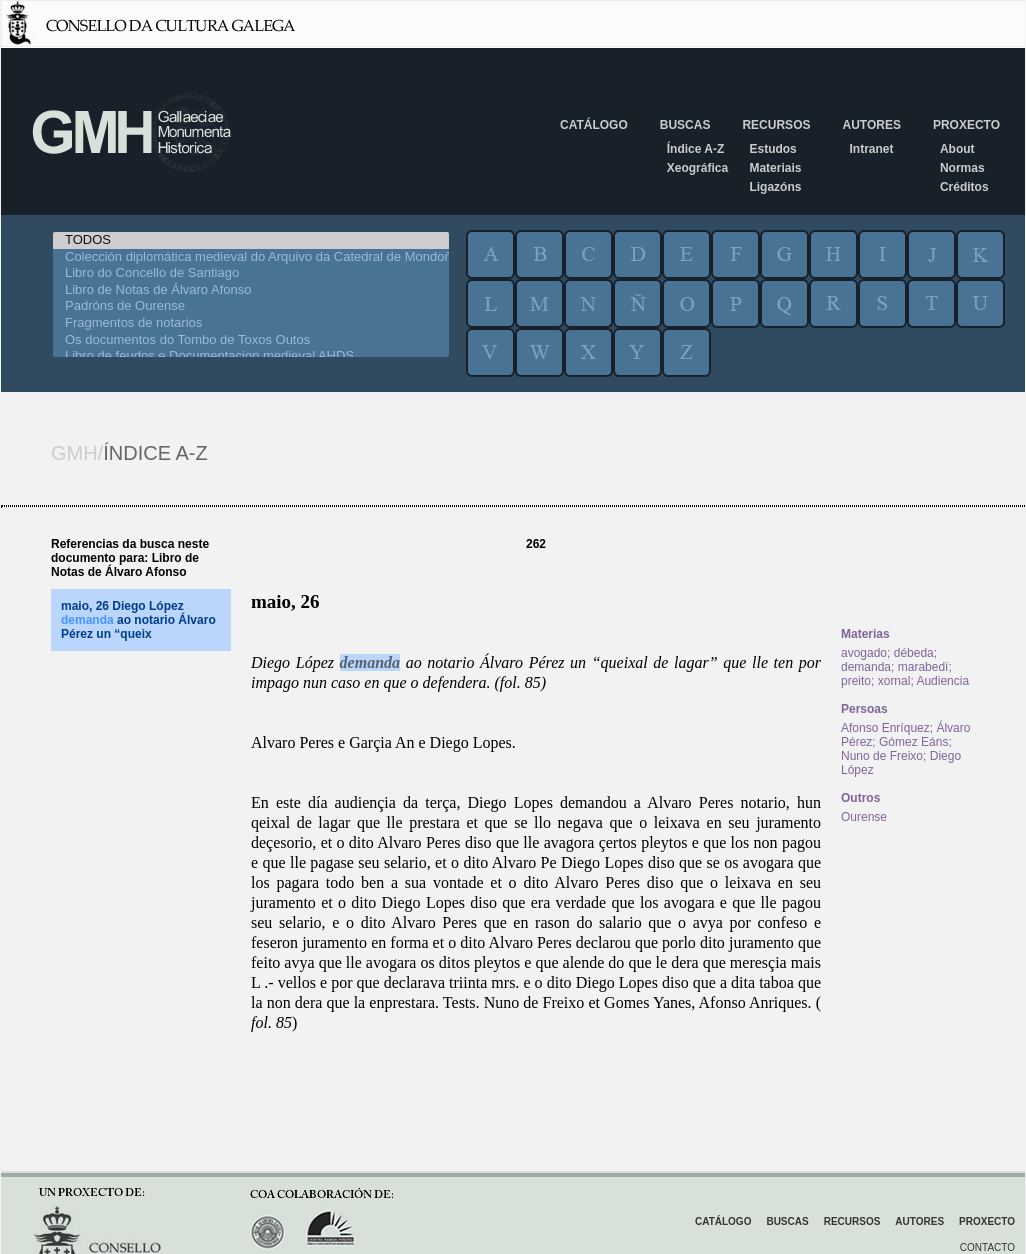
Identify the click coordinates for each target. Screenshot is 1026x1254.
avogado (864, 653)
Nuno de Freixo (882, 756)
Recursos (776, 125)
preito (856, 681)
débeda (914, 653)
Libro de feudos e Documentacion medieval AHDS (251, 356)
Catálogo (594, 125)
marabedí (923, 667)
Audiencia (942, 681)
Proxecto (966, 125)
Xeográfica (697, 168)
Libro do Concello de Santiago (251, 273)
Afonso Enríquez (885, 728)
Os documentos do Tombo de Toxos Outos (251, 340)
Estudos (772, 149)
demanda (370, 662)
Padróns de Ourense (251, 306)
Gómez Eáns (913, 742)
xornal (894, 681)
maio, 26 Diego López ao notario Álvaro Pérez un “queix (138, 620)
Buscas (685, 125)
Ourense (864, 817)
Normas (962, 168)
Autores (871, 125)
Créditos (964, 187)
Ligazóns (775, 187)
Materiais (775, 168)
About (957, 149)
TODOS (251, 240)
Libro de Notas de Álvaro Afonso (251, 290)
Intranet (871, 149)
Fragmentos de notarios (251, 323)
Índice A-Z (696, 149)
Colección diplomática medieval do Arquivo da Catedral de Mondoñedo (251, 257)
